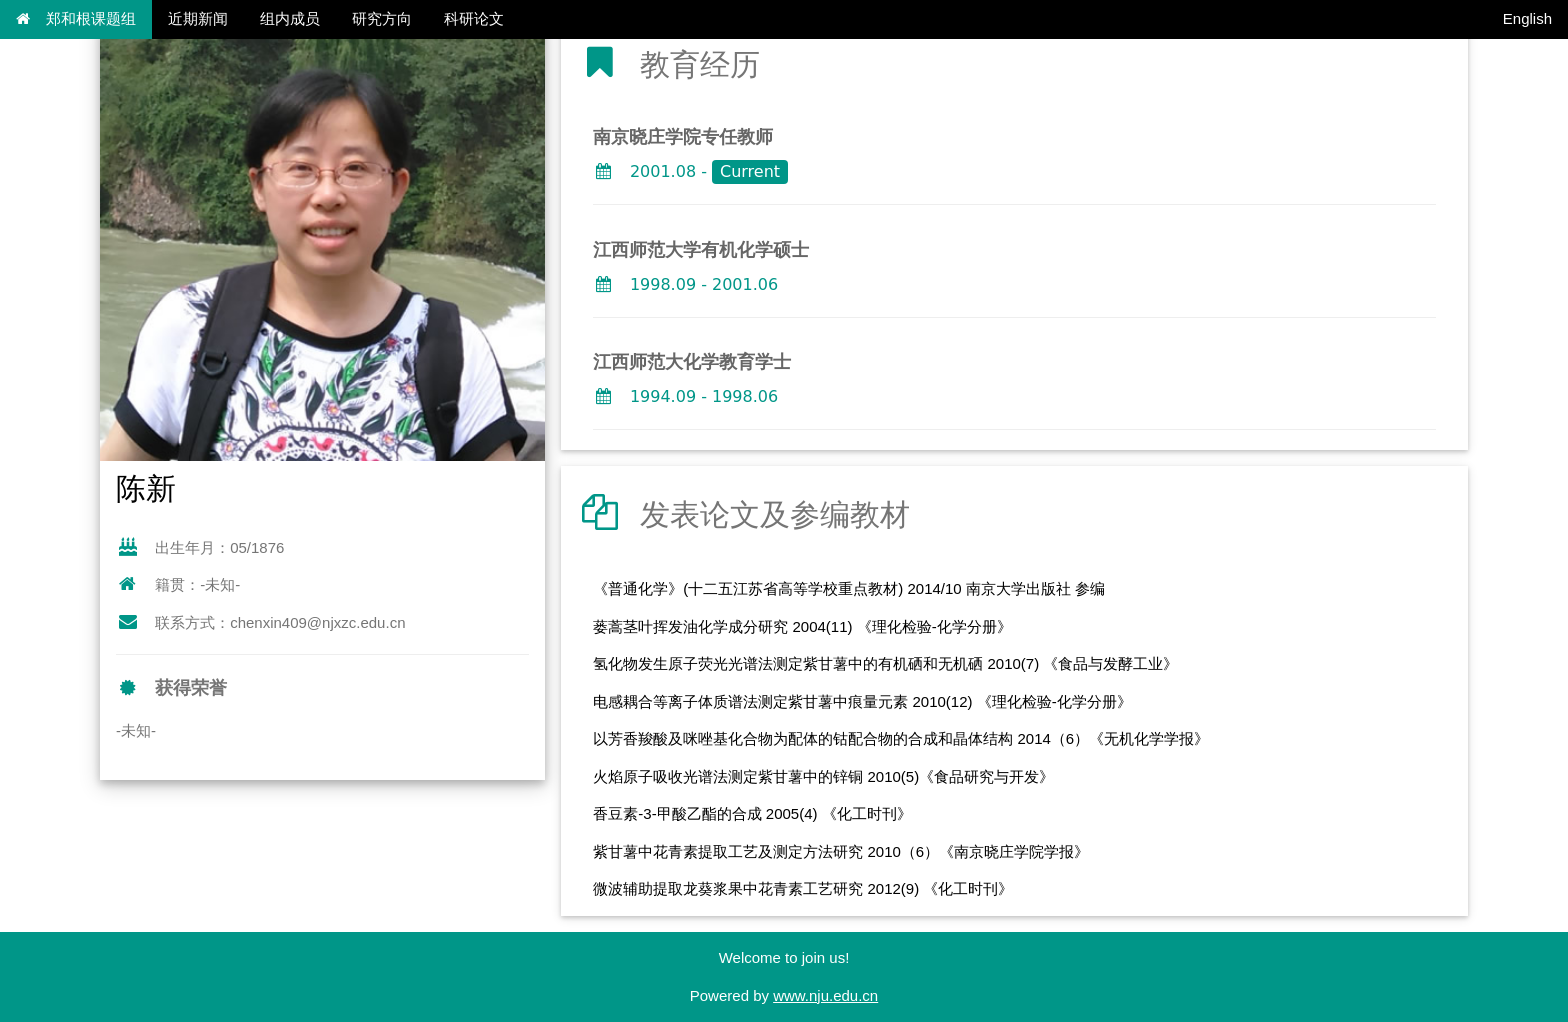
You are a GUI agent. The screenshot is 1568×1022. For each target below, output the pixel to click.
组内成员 (290, 18)
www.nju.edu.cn (825, 995)
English (1527, 18)
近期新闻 (198, 18)
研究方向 (382, 18)
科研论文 (474, 18)
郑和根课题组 (76, 18)
